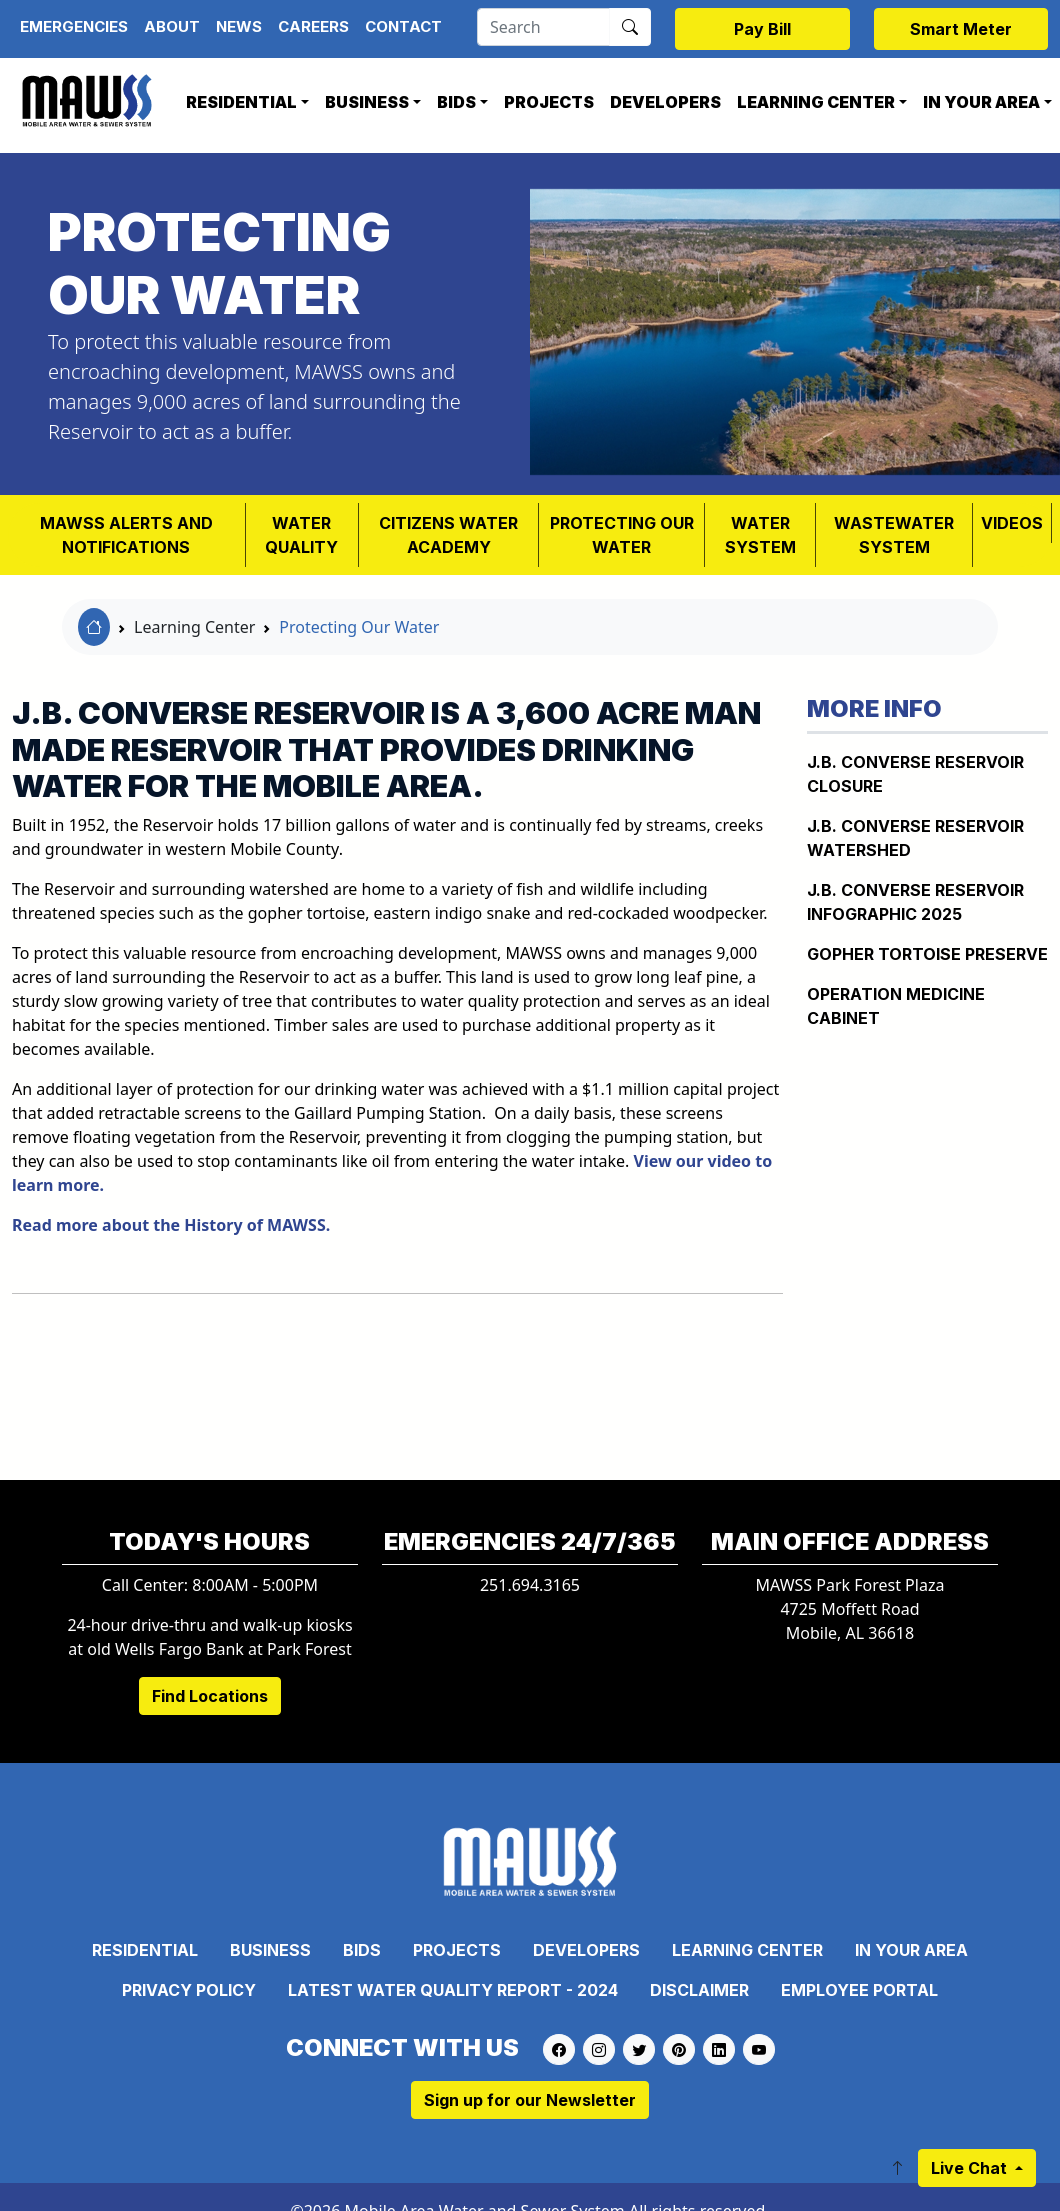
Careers (313, 26)
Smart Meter (961, 29)
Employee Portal (859, 1990)
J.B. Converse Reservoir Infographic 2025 (915, 902)
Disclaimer (699, 1990)
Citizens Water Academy (448, 535)
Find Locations (210, 1696)
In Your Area (911, 1950)
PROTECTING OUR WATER (622, 535)
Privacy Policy (189, 1990)
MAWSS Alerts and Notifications (126, 535)
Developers (665, 102)
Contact (403, 26)
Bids (456, 102)
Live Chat (971, 2168)
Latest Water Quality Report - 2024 (453, 1990)
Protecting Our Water (359, 627)
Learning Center (816, 102)
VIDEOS (1012, 523)
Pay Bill (762, 29)
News (239, 26)
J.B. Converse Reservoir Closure (915, 774)
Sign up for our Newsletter (530, 2100)
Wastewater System (894, 535)
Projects (549, 102)
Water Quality (301, 535)
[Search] (543, 27)
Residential (241, 102)
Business (367, 102)
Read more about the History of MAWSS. (171, 1225)
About (172, 26)
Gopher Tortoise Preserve (927, 954)
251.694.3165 (530, 1585)
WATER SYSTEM (760, 535)
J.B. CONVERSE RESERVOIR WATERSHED (915, 838)
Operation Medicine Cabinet (896, 1006)
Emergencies (74, 26)
